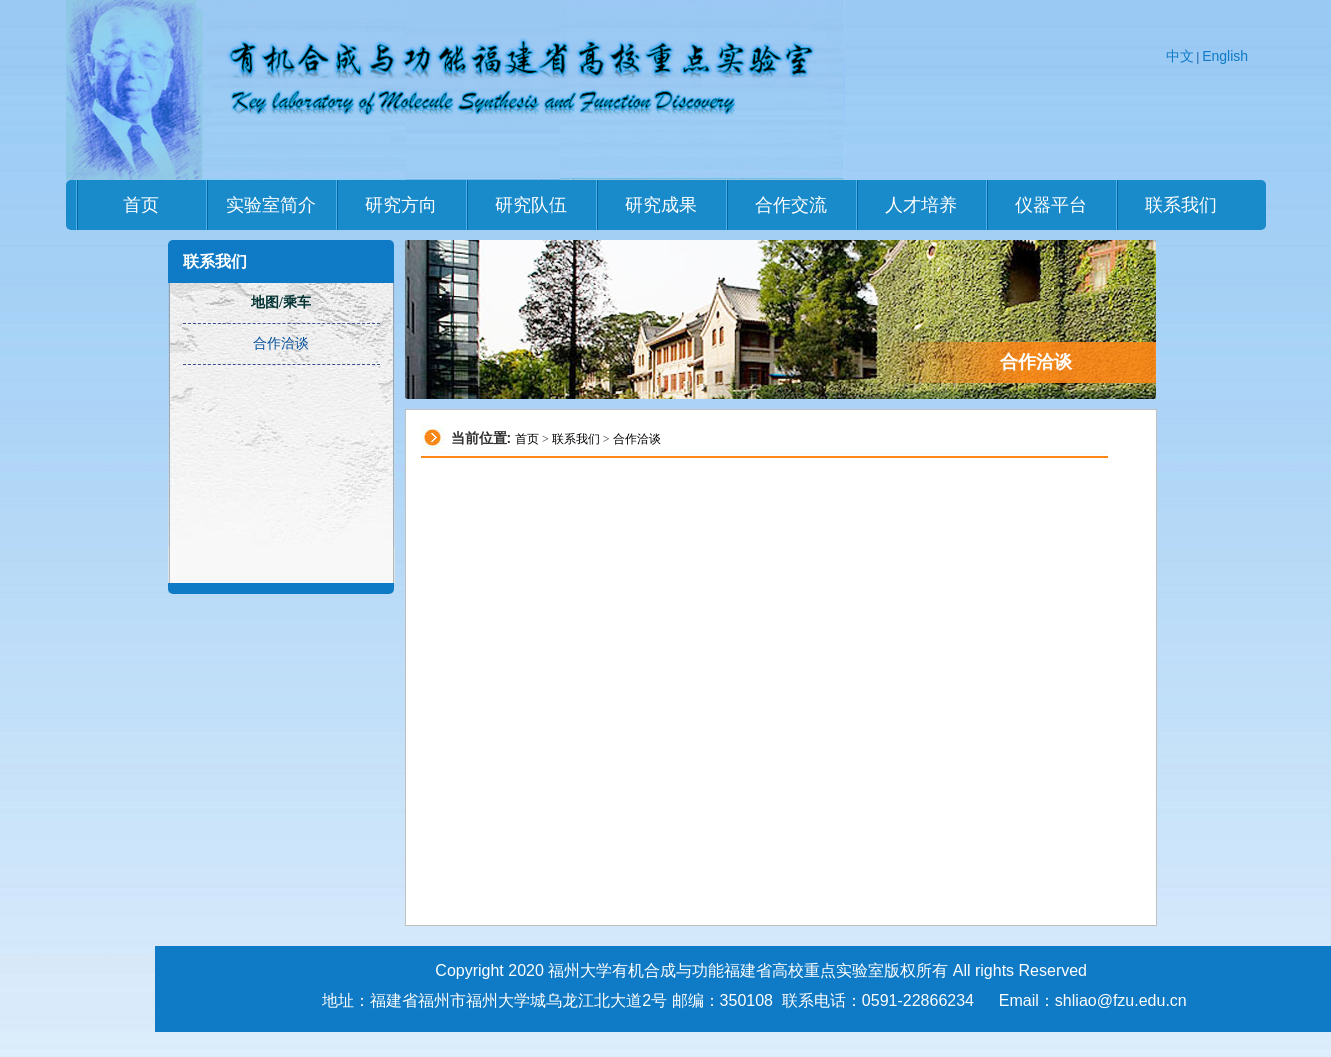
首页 (141, 205)
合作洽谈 (637, 439)
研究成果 (661, 205)
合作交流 (791, 205)
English (1225, 56)
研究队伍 (531, 205)
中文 (1180, 56)
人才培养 (921, 205)
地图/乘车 (281, 302)
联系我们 (1181, 205)
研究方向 (401, 205)
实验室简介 (271, 205)
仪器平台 (1051, 205)
